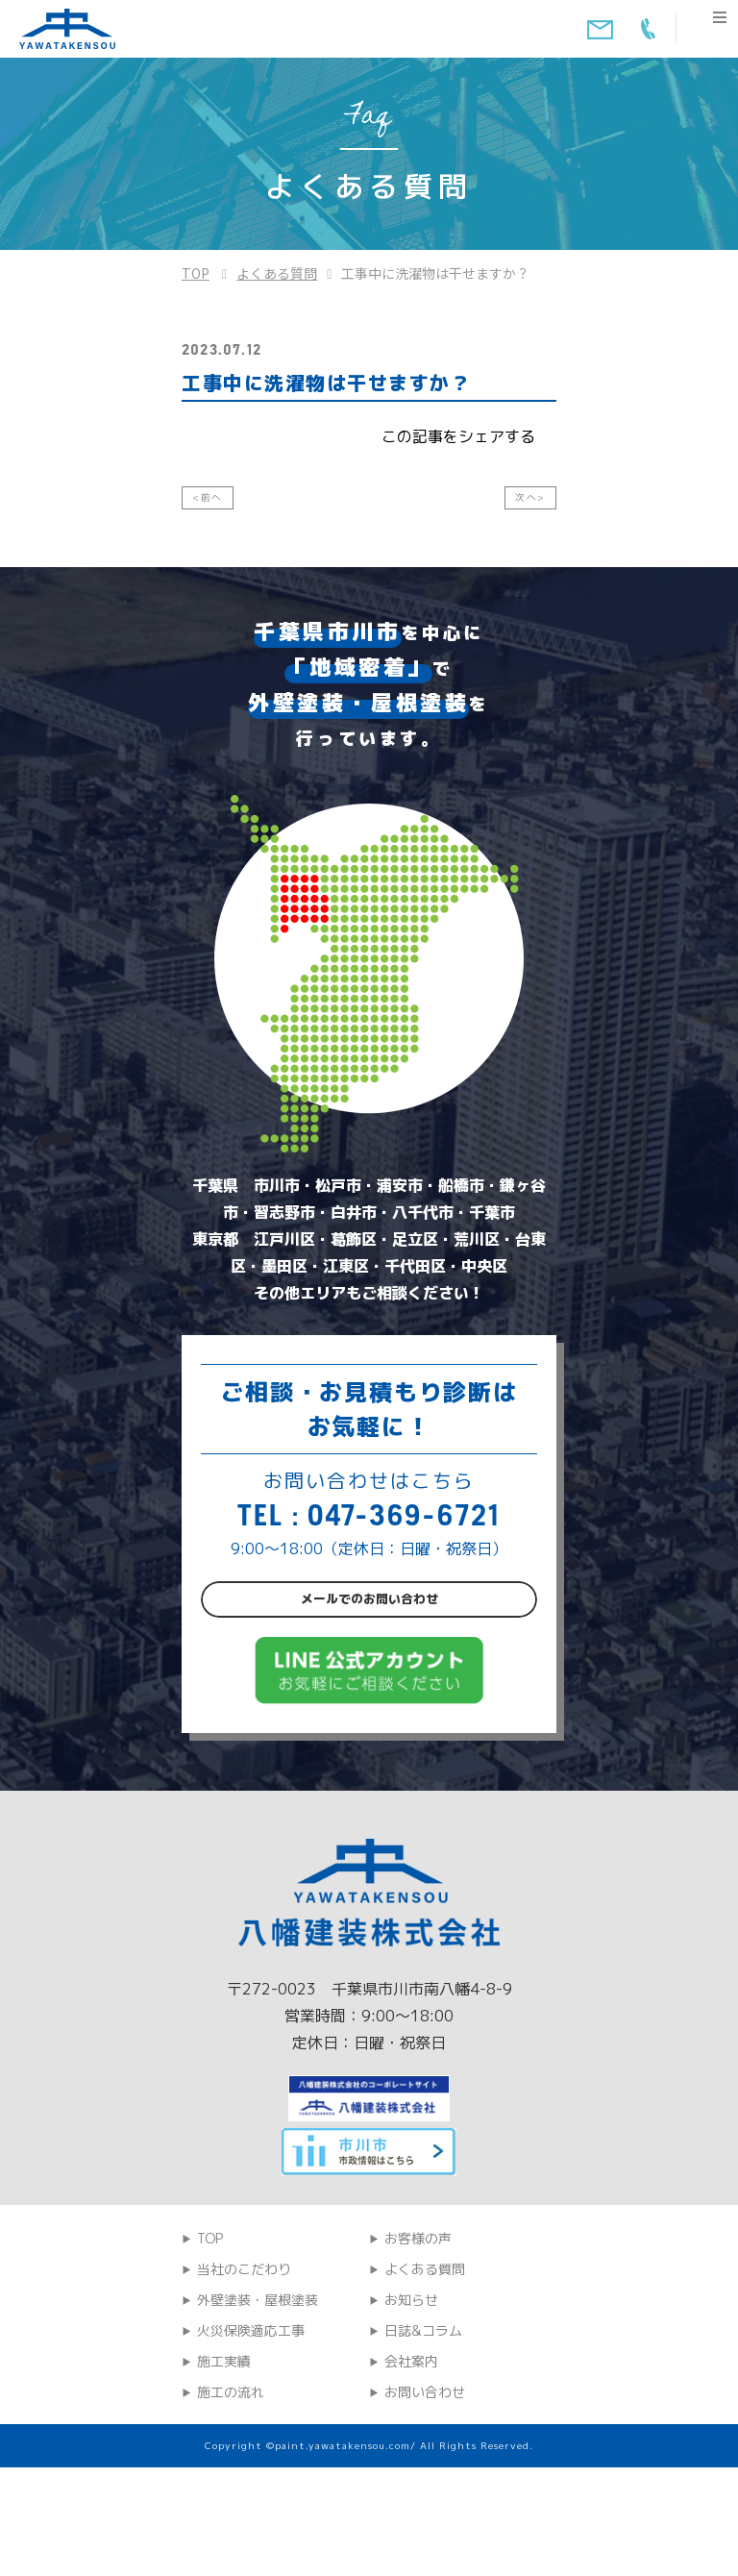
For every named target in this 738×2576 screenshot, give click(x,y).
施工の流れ (230, 2462)
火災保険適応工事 (251, 2400)
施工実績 (224, 2431)
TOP (195, 273)
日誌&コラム (423, 2400)
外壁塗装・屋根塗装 (257, 2370)
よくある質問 (276, 273)
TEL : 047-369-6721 (369, 1528)
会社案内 (411, 2431)
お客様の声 (418, 2308)
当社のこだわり (244, 2339)
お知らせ (411, 2370)
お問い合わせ (424, 2462)
